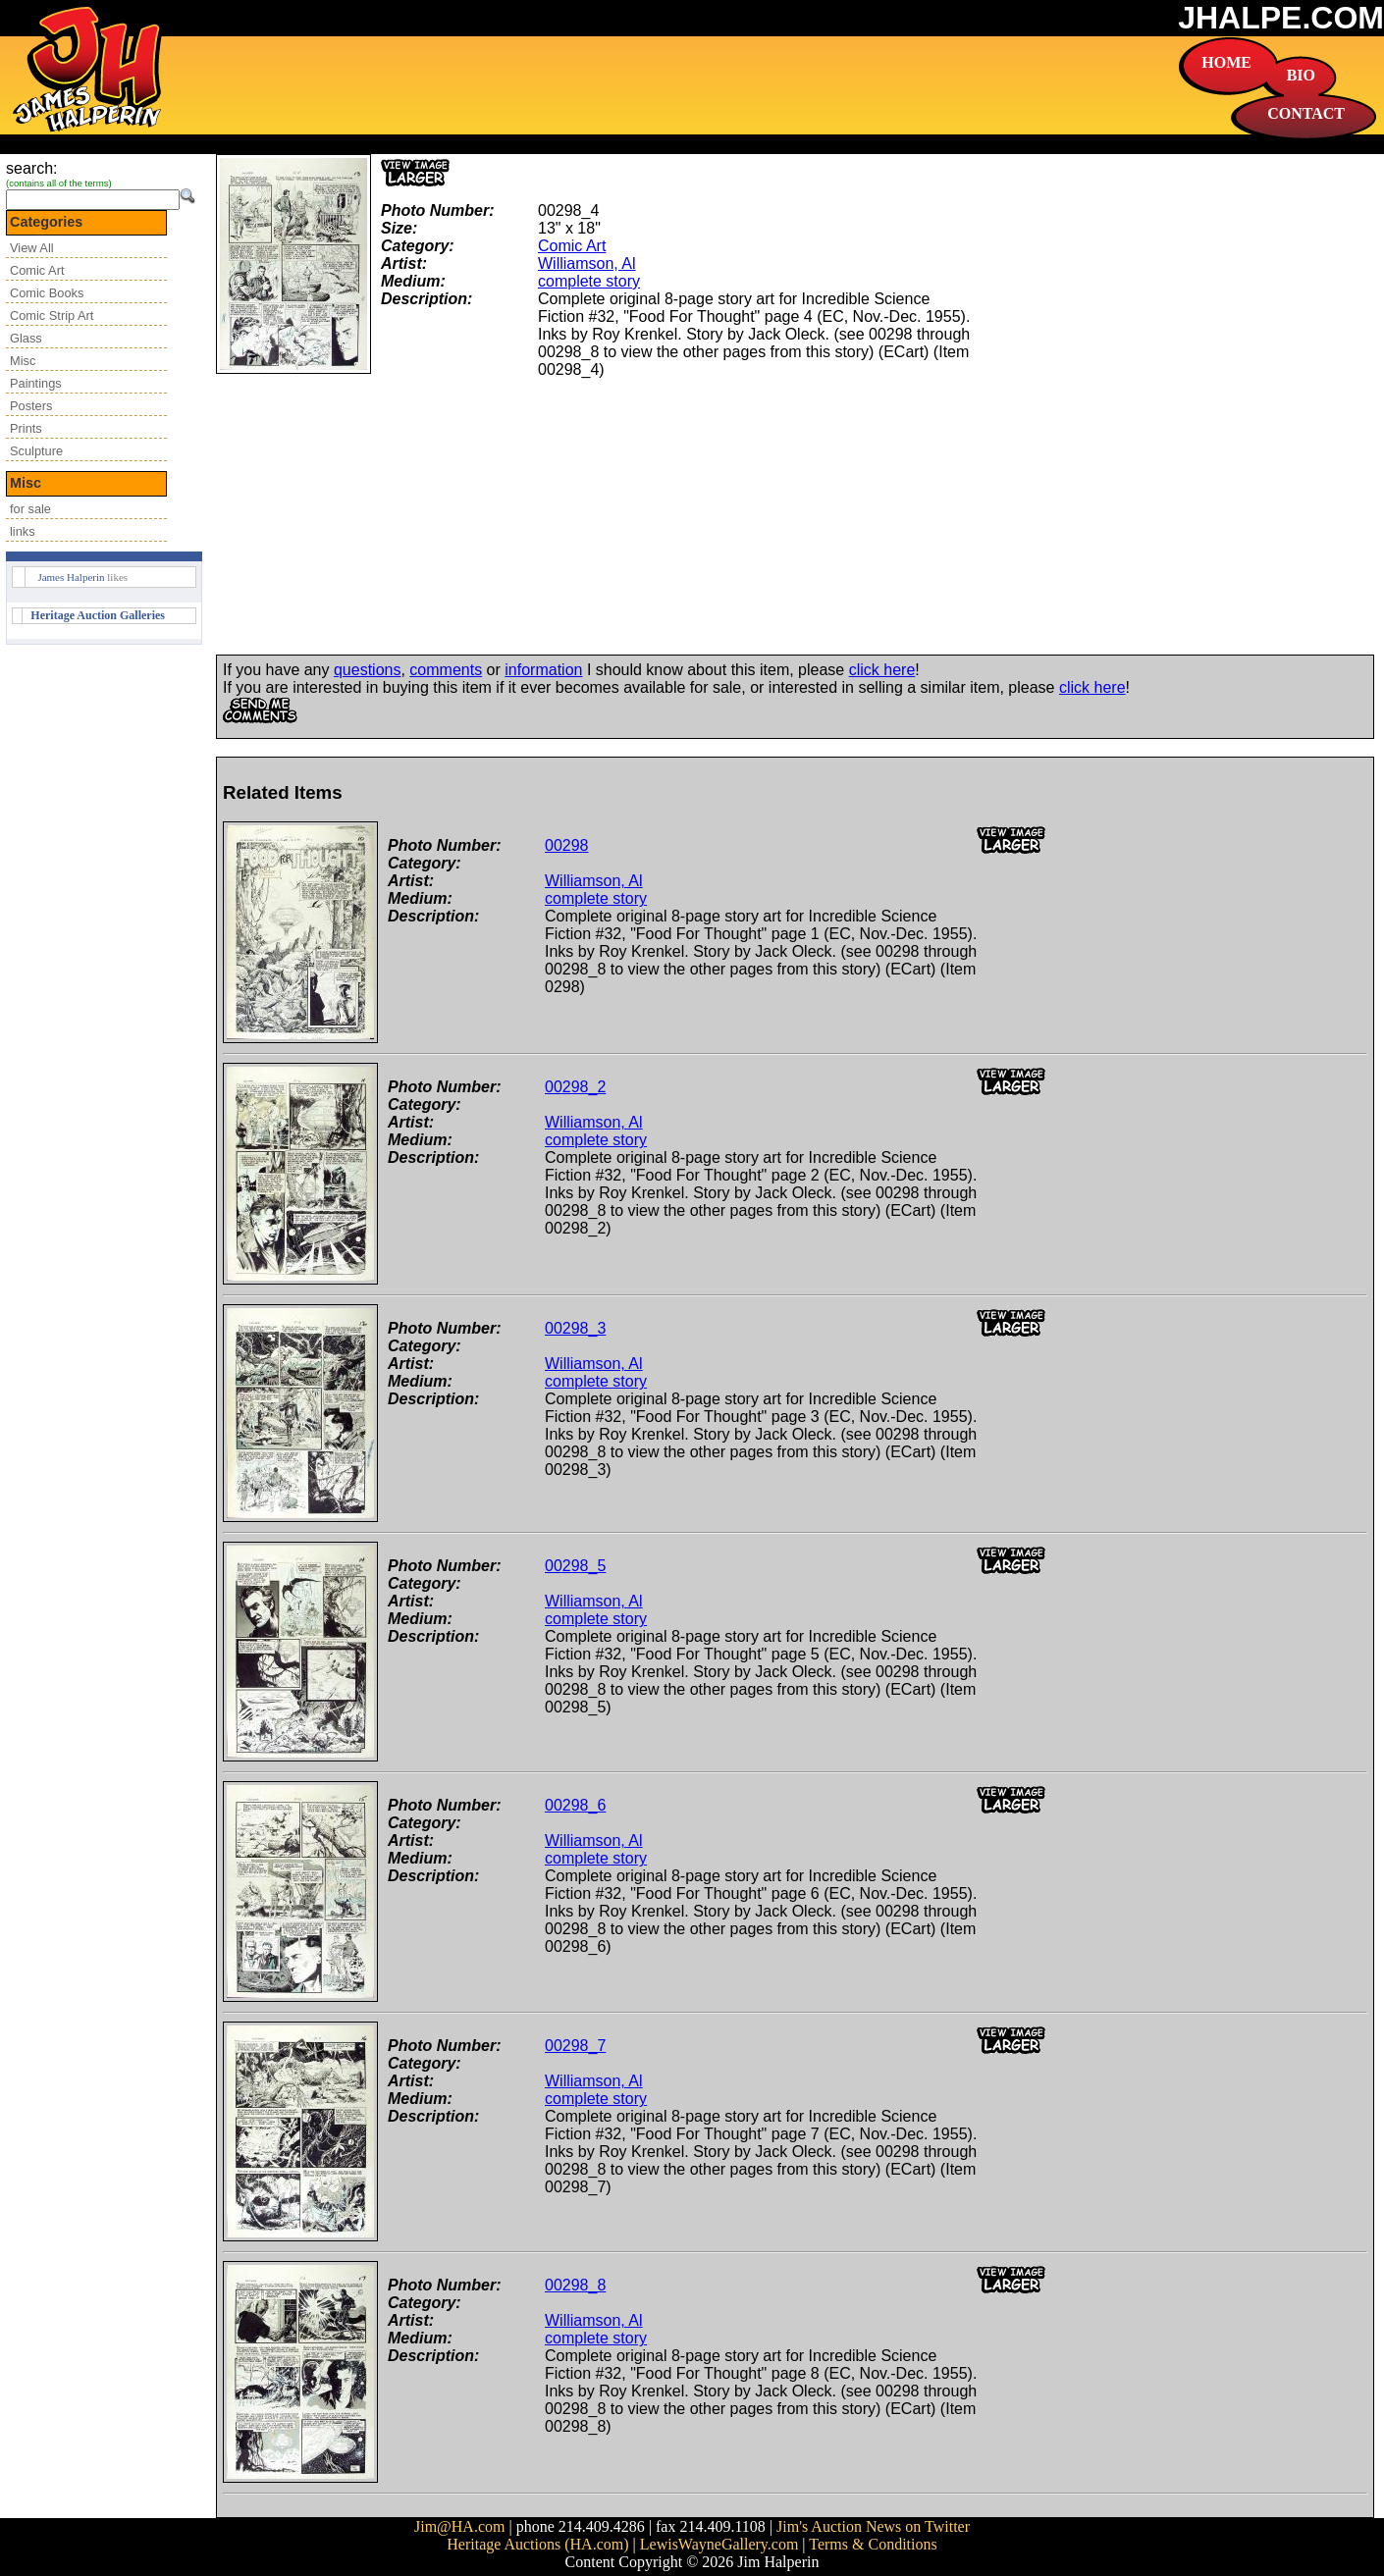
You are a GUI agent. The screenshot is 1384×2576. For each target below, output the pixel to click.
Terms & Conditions (872, 2544)
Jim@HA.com (460, 2526)
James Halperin (70, 577)
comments (445, 669)
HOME (1226, 62)
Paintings (36, 383)
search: (31, 168)
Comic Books (46, 293)
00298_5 (575, 1565)
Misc (22, 360)
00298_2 (575, 1086)
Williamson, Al (587, 263)
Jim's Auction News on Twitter (873, 2526)
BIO (1301, 75)
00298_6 (575, 1805)
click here (882, 669)
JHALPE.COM (1281, 17)
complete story (589, 281)
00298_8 (575, 2285)
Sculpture (36, 451)
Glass (26, 338)
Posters (31, 405)
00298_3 (575, 1328)
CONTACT (1306, 113)
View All (32, 247)
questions (367, 669)
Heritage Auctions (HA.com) (537, 2544)
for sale (30, 508)
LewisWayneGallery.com (719, 2544)
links (22, 531)
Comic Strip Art (51, 315)
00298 (567, 845)
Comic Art (37, 270)
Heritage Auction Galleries (97, 615)
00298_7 (575, 2045)
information (543, 669)
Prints (26, 428)
